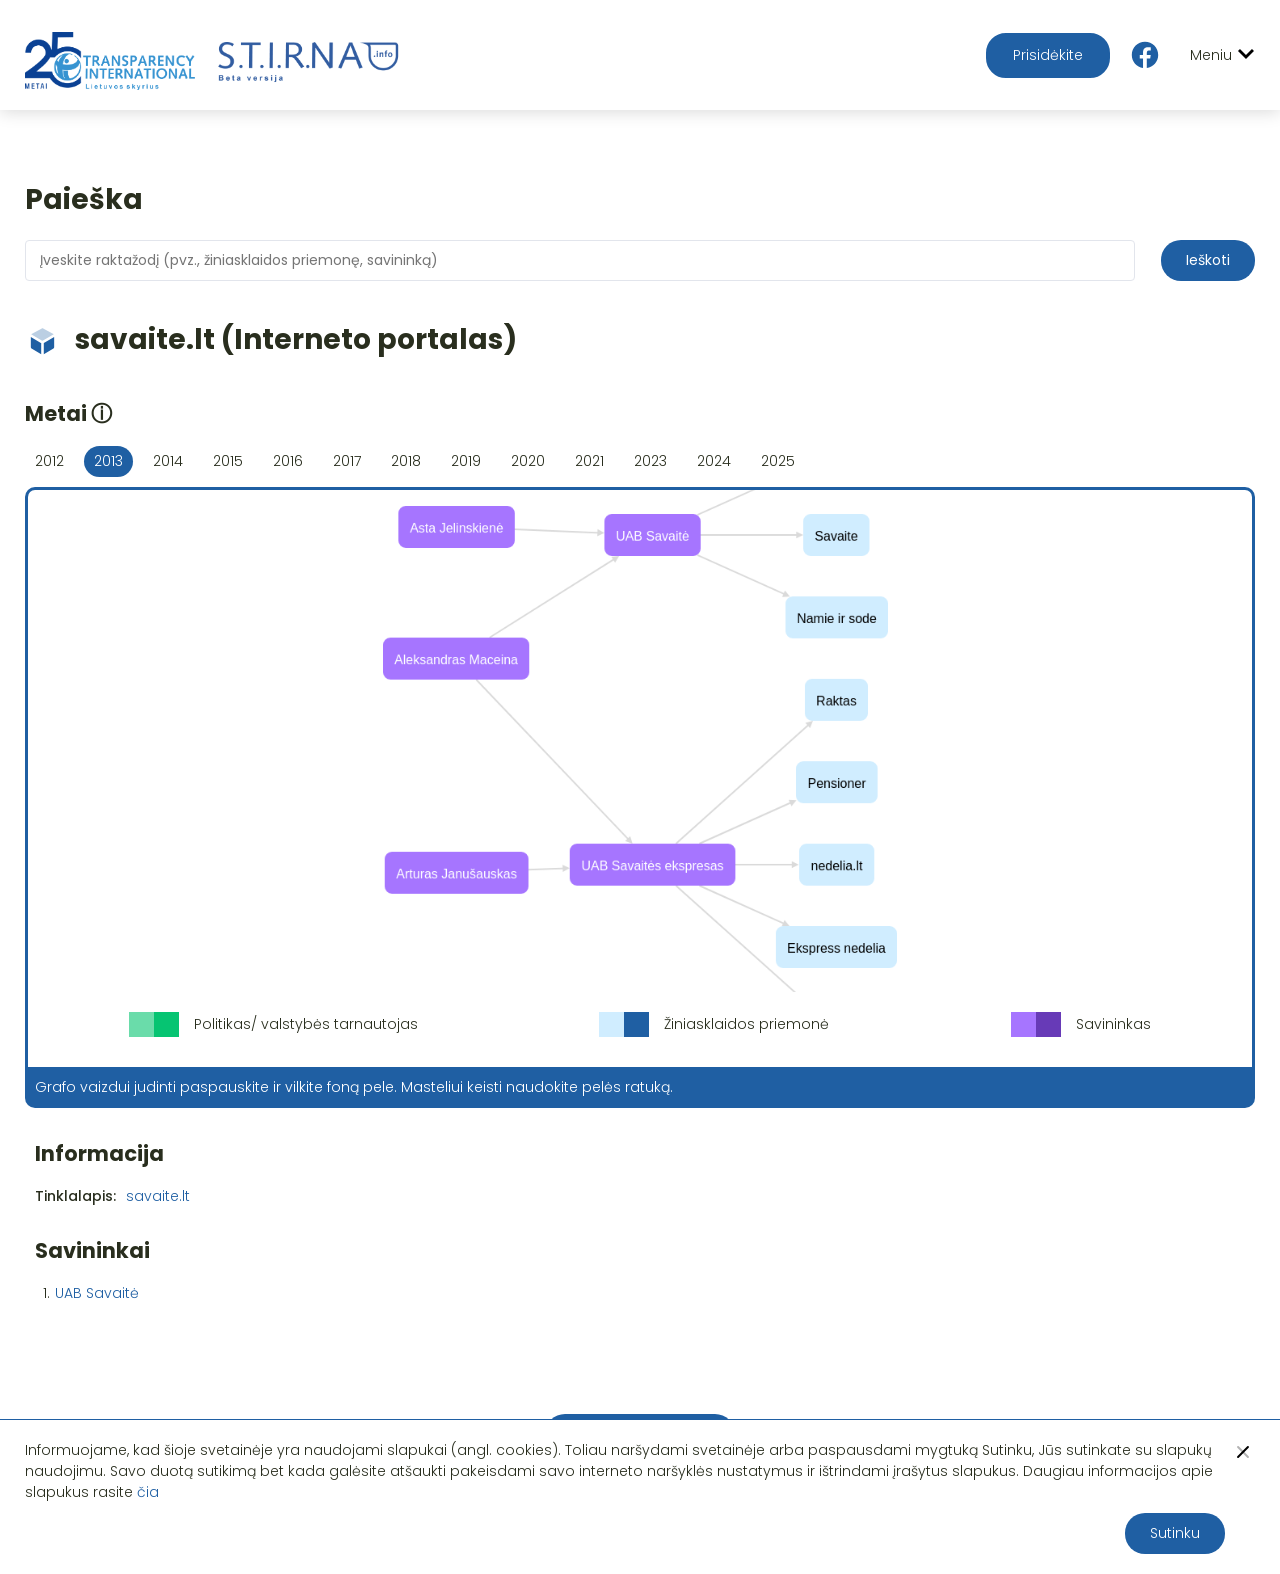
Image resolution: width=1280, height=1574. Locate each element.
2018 (406, 461)
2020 (528, 461)
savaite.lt (158, 1196)
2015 (228, 461)
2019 (466, 461)
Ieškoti (1208, 260)
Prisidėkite (1048, 55)
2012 (49, 461)
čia (148, 1492)
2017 (347, 461)
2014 (168, 461)
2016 (288, 461)
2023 (650, 461)
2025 (778, 461)
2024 (714, 461)
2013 (108, 461)
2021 (589, 461)
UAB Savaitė (97, 1293)
